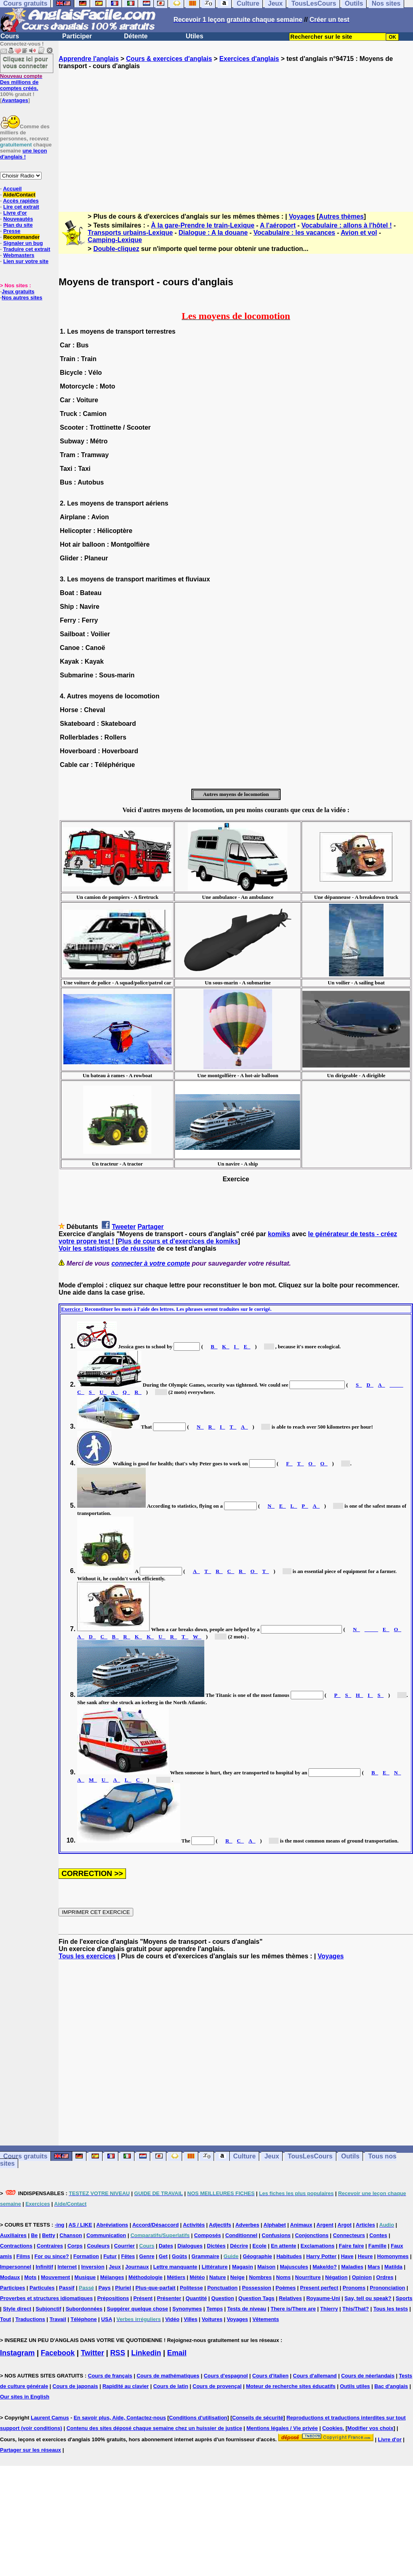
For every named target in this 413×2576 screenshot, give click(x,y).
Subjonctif (48, 2309)
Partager (151, 1226)
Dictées (216, 2246)
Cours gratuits (25, 2156)
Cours (9, 36)
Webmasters (18, 255)
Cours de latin (170, 2386)
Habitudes (289, 2256)
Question (222, 2298)
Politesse (191, 2288)
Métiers (176, 2277)
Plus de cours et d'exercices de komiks (178, 1241)
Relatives (290, 2298)
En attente (283, 2246)
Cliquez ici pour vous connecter (25, 62)
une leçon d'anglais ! (23, 154)
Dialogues (190, 2246)
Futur (110, 2256)
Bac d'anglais (391, 2386)
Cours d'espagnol (226, 2376)
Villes (190, 2319)
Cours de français (110, 2376)
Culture (244, 2156)
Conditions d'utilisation (198, 2418)
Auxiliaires (13, 2235)
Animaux (301, 2225)
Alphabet (275, 2225)
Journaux (137, 2267)
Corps (75, 2246)
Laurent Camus (50, 2418)
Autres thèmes (341, 216)
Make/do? (324, 2267)
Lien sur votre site (25, 261)
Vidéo (172, 2319)
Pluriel (123, 2288)
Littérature (214, 2267)
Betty (48, 2235)
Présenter (169, 2298)
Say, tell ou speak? (367, 2298)
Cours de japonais (75, 2386)
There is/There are (293, 2309)
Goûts (179, 2256)
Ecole (259, 2246)
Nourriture (308, 2277)
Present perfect (319, 2288)
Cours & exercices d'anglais (169, 58)
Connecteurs (349, 2235)
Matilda (393, 2267)
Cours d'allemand (315, 2376)
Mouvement (55, 2277)
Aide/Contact (19, 195)
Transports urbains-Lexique (130, 232)
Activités (194, 2225)
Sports (404, 2298)
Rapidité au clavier (126, 2386)
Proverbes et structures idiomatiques (46, 2298)
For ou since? (51, 2256)
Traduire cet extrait (26, 249)
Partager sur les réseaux (30, 2450)
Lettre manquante (175, 2267)
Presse (12, 231)
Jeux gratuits (18, 291)
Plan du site (18, 225)
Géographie (257, 2256)
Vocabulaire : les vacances (294, 232)
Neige (237, 2277)
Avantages (15, 100)
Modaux (10, 2277)
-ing (59, 2225)
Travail (58, 2319)
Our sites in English (24, 2397)
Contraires (50, 2246)
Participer (77, 36)
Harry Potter (321, 2256)
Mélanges (112, 2277)
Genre (147, 2256)
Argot (345, 2225)
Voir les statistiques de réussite (107, 1248)
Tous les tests (390, 2309)
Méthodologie (145, 2277)
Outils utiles (355, 2386)
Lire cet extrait (21, 207)
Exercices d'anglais (249, 58)
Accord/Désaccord (155, 2225)
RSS (117, 2353)
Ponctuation (222, 2288)
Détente (136, 36)
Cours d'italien (270, 2376)
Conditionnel (241, 2235)
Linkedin (146, 2353)
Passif (66, 2288)
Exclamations (318, 2246)
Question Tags (257, 2298)
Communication (106, 2235)
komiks (279, 1234)
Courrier (124, 2246)
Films (23, 2256)
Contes (378, 2235)
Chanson (71, 2235)
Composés (207, 2235)
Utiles (194, 36)
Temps (214, 2309)
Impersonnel (15, 2267)
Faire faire (351, 2246)
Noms (283, 2277)
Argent (325, 2225)
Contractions (16, 2246)
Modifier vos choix (370, 2428)
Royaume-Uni (323, 2298)
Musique (85, 2277)
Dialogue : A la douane (212, 232)
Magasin (242, 2267)
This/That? (355, 2309)
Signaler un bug (23, 243)
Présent (143, 2298)
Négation (336, 2277)
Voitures (212, 2319)
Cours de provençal (217, 2386)
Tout (5, 2319)
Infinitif (44, 2267)
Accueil (12, 189)
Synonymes (187, 2309)
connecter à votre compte (150, 1263)
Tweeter (124, 1226)
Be (34, 2235)
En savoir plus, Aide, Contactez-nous (119, 2418)
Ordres (385, 2277)
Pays (105, 2288)
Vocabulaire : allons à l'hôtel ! (347, 225)
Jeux (271, 2156)
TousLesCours (310, 2156)
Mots (30, 2277)
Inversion (93, 2267)
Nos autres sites (22, 298)
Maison (267, 2267)
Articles (365, 2225)
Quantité (196, 2298)
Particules (42, 2288)
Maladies (352, 2267)
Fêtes (128, 2256)
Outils (350, 2156)
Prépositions (113, 2298)
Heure (365, 2256)
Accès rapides (20, 201)
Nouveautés (18, 219)
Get (163, 2256)
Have (347, 2256)
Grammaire (205, 2256)
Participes (12, 2288)
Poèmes (286, 2288)
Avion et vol (359, 232)
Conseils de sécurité (257, 2418)
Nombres (260, 2277)
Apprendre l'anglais (89, 58)
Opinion (362, 2277)
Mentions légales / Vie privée (282, 2428)
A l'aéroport (278, 225)
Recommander (21, 237)
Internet (67, 2267)
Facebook (58, 2353)
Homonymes (393, 2256)
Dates (166, 2246)
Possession (256, 2288)
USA (106, 2319)
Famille (377, 2246)
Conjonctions (312, 2235)
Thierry (329, 2309)
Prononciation (387, 2288)
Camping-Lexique (115, 239)
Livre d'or (15, 213)
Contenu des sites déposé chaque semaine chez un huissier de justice (154, 2428)
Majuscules (294, 2267)
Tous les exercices (87, 1956)
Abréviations (112, 2225)
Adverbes (247, 2225)
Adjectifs (220, 2225)
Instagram (17, 2353)
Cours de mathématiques (167, 2376)
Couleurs (98, 2246)
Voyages (302, 216)
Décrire (239, 2246)
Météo (197, 2277)
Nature (217, 2277)
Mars (374, 2267)
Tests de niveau (246, 2309)
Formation (86, 2256)
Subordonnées (84, 2309)
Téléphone (84, 2319)
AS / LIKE (80, 2225)
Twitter (92, 2353)
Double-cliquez (116, 248)
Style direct (17, 2309)
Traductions (30, 2319)
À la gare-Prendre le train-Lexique (202, 225)
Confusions (276, 2235)
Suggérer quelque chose (137, 2309)
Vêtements (265, 2319)
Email (177, 2353)
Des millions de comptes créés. (21, 82)
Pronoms (354, 2288)
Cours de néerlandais (367, 2376)
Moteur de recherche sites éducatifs (290, 2386)
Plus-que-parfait (156, 2288)
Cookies (332, 2428)
